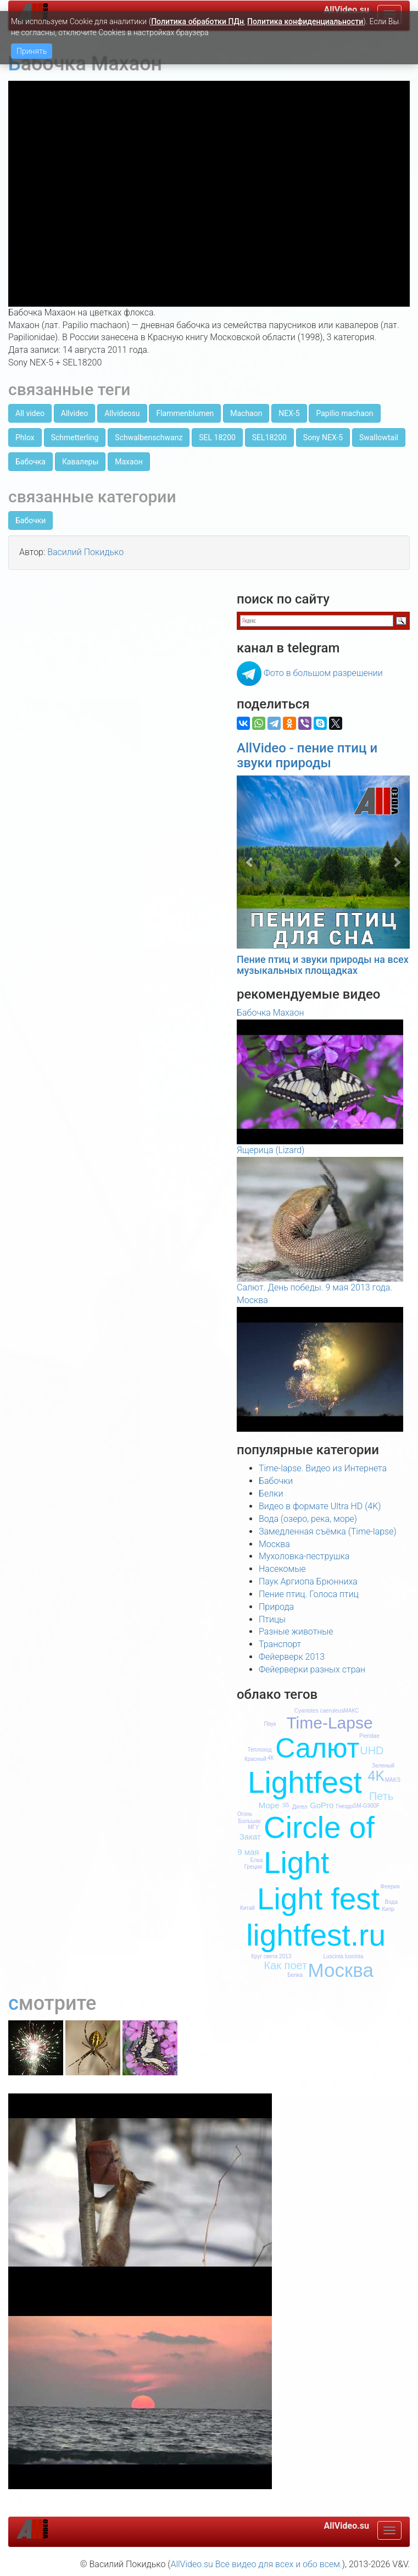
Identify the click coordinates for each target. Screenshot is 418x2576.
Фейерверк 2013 (292, 1657)
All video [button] (29, 413)
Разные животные (296, 1631)
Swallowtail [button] (378, 437)
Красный (255, 1759)
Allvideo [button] (74, 413)
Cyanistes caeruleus (319, 1711)
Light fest (318, 1899)
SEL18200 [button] (269, 437)
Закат (250, 1836)
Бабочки (276, 1481)
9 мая (248, 1852)
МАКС (351, 1711)
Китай (247, 1908)
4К (270, 1758)
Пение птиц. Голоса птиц (309, 1594)
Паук (270, 1724)
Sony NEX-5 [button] (323, 437)
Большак (249, 1821)
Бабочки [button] (30, 520)
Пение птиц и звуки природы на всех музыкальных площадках (323, 965)
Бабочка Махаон (270, 1012)
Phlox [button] (25, 437)
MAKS (392, 1780)
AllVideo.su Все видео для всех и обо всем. (256, 2564)
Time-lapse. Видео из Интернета (323, 1468)
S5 (285, 1805)
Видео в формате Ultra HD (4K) (320, 1506)
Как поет (285, 1965)
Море (269, 1805)
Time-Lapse (329, 1723)
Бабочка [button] (30, 461)
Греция (253, 1867)
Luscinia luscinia (343, 1956)
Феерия (389, 1886)
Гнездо (344, 1806)
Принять (31, 51)
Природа (276, 1607)
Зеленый (383, 1766)
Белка (295, 1975)
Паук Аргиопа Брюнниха (308, 1581)
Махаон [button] (128, 461)
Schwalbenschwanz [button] (148, 437)
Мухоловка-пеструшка (304, 1556)
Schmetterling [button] (75, 437)
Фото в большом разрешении (323, 673)
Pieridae (369, 1736)
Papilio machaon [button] (344, 413)
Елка (256, 1860)
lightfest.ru (316, 1935)
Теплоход (259, 1750)
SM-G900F (366, 1806)
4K (376, 1775)
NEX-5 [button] (288, 413)
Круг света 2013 (271, 1956)
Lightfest (305, 1782)
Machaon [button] (246, 413)
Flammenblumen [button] (185, 413)
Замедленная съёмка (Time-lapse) (328, 1531)
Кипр (388, 1909)
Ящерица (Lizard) (270, 1150)
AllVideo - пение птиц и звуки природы (307, 755)
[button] (250, 862)
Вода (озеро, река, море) (308, 1519)
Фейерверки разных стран (312, 1669)
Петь (381, 1796)
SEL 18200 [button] (217, 437)
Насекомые (282, 1569)
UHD (371, 1750)
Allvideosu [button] (122, 413)
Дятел (300, 1807)
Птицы (272, 1619)
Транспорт (280, 1644)
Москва (274, 1544)
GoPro (321, 1805)
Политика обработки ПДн (197, 21)
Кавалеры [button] (80, 461)
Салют (317, 1748)
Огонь (245, 1814)
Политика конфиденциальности (305, 21)
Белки (271, 1493)
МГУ (253, 1827)
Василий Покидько (85, 552)
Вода (391, 1902)
